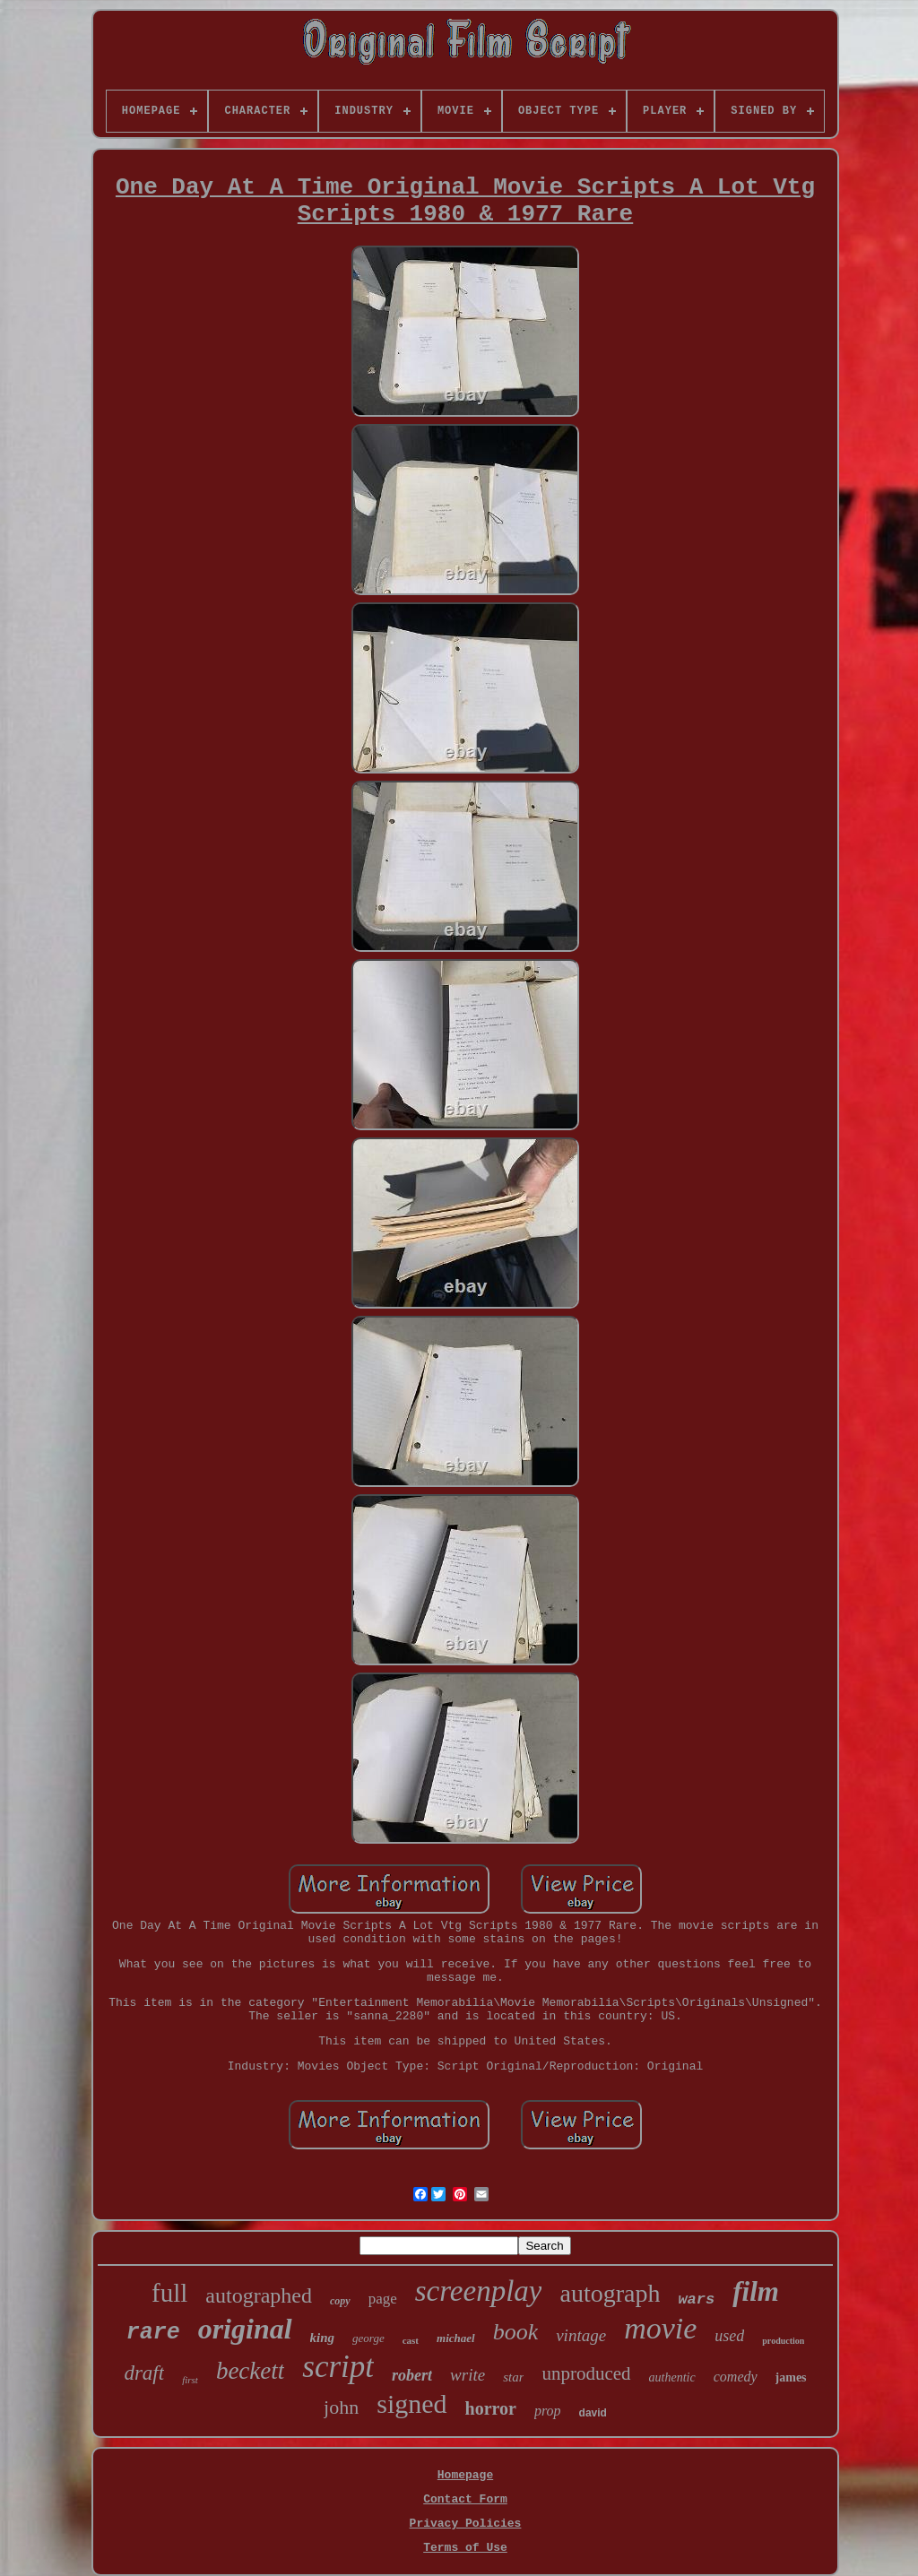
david (593, 2413)
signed (411, 2403)
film (755, 2291)
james (791, 2377)
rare (153, 2333)
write (467, 2374)
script (338, 2366)
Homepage (465, 2475)
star (513, 2377)
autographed (258, 2295)
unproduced (585, 2373)
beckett (250, 2370)
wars (696, 2299)
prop (547, 2410)
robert (412, 2375)
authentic (672, 2377)
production (783, 2341)
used (729, 2336)
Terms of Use (465, 2547)
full (169, 2292)
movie (660, 2328)
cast (411, 2340)
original (245, 2328)
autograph (609, 2293)
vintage (581, 2335)
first (190, 2379)
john (341, 2407)
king (322, 2337)
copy (340, 2301)
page (382, 2298)
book (516, 2332)
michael (456, 2338)
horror (490, 2408)
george (368, 2338)
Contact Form (465, 2499)
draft (144, 2373)
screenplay (478, 2291)
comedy (736, 2376)
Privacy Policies (466, 2523)
